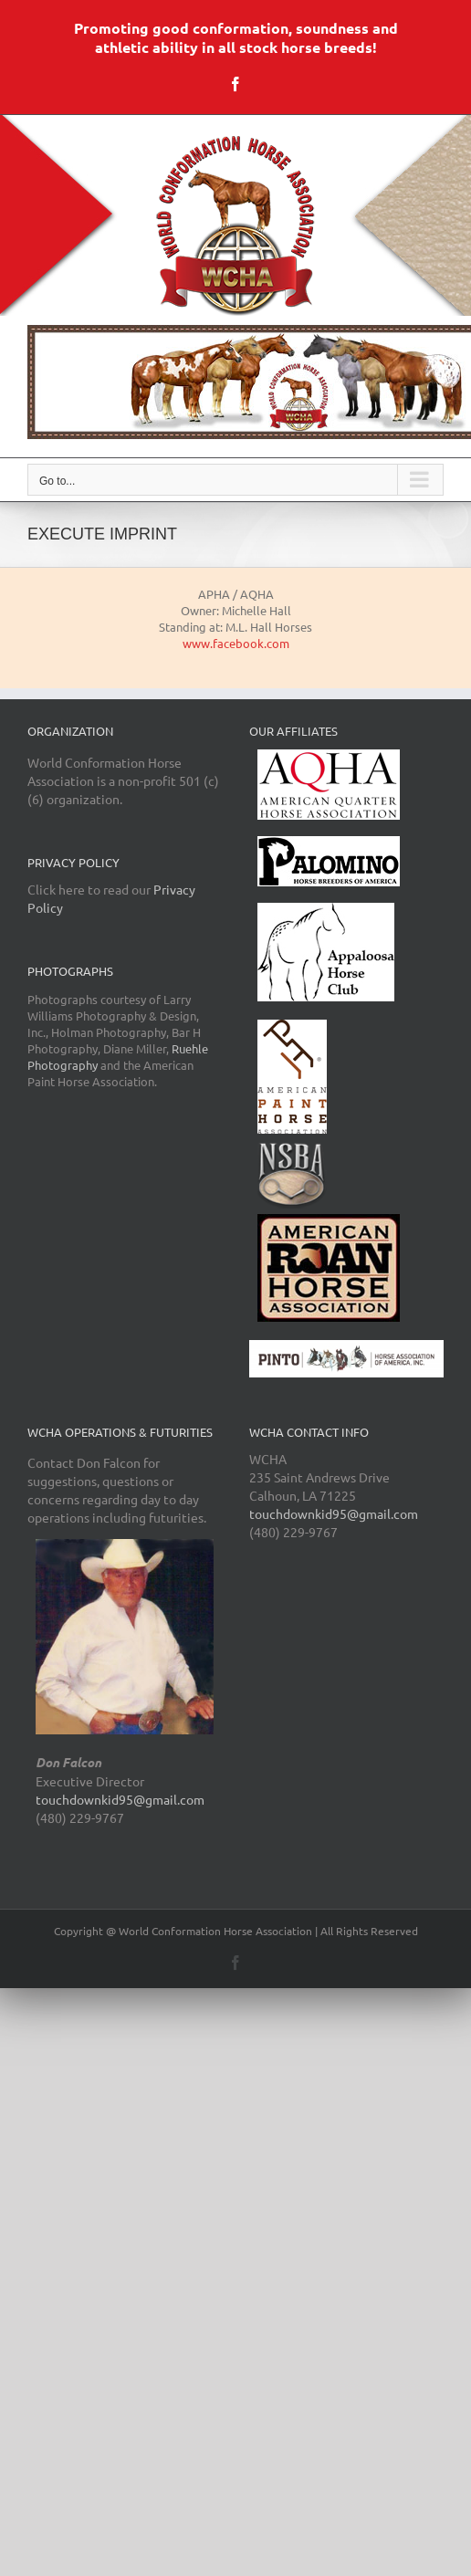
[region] (235, 382)
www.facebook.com (236, 643)
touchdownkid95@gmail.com (120, 1799)
